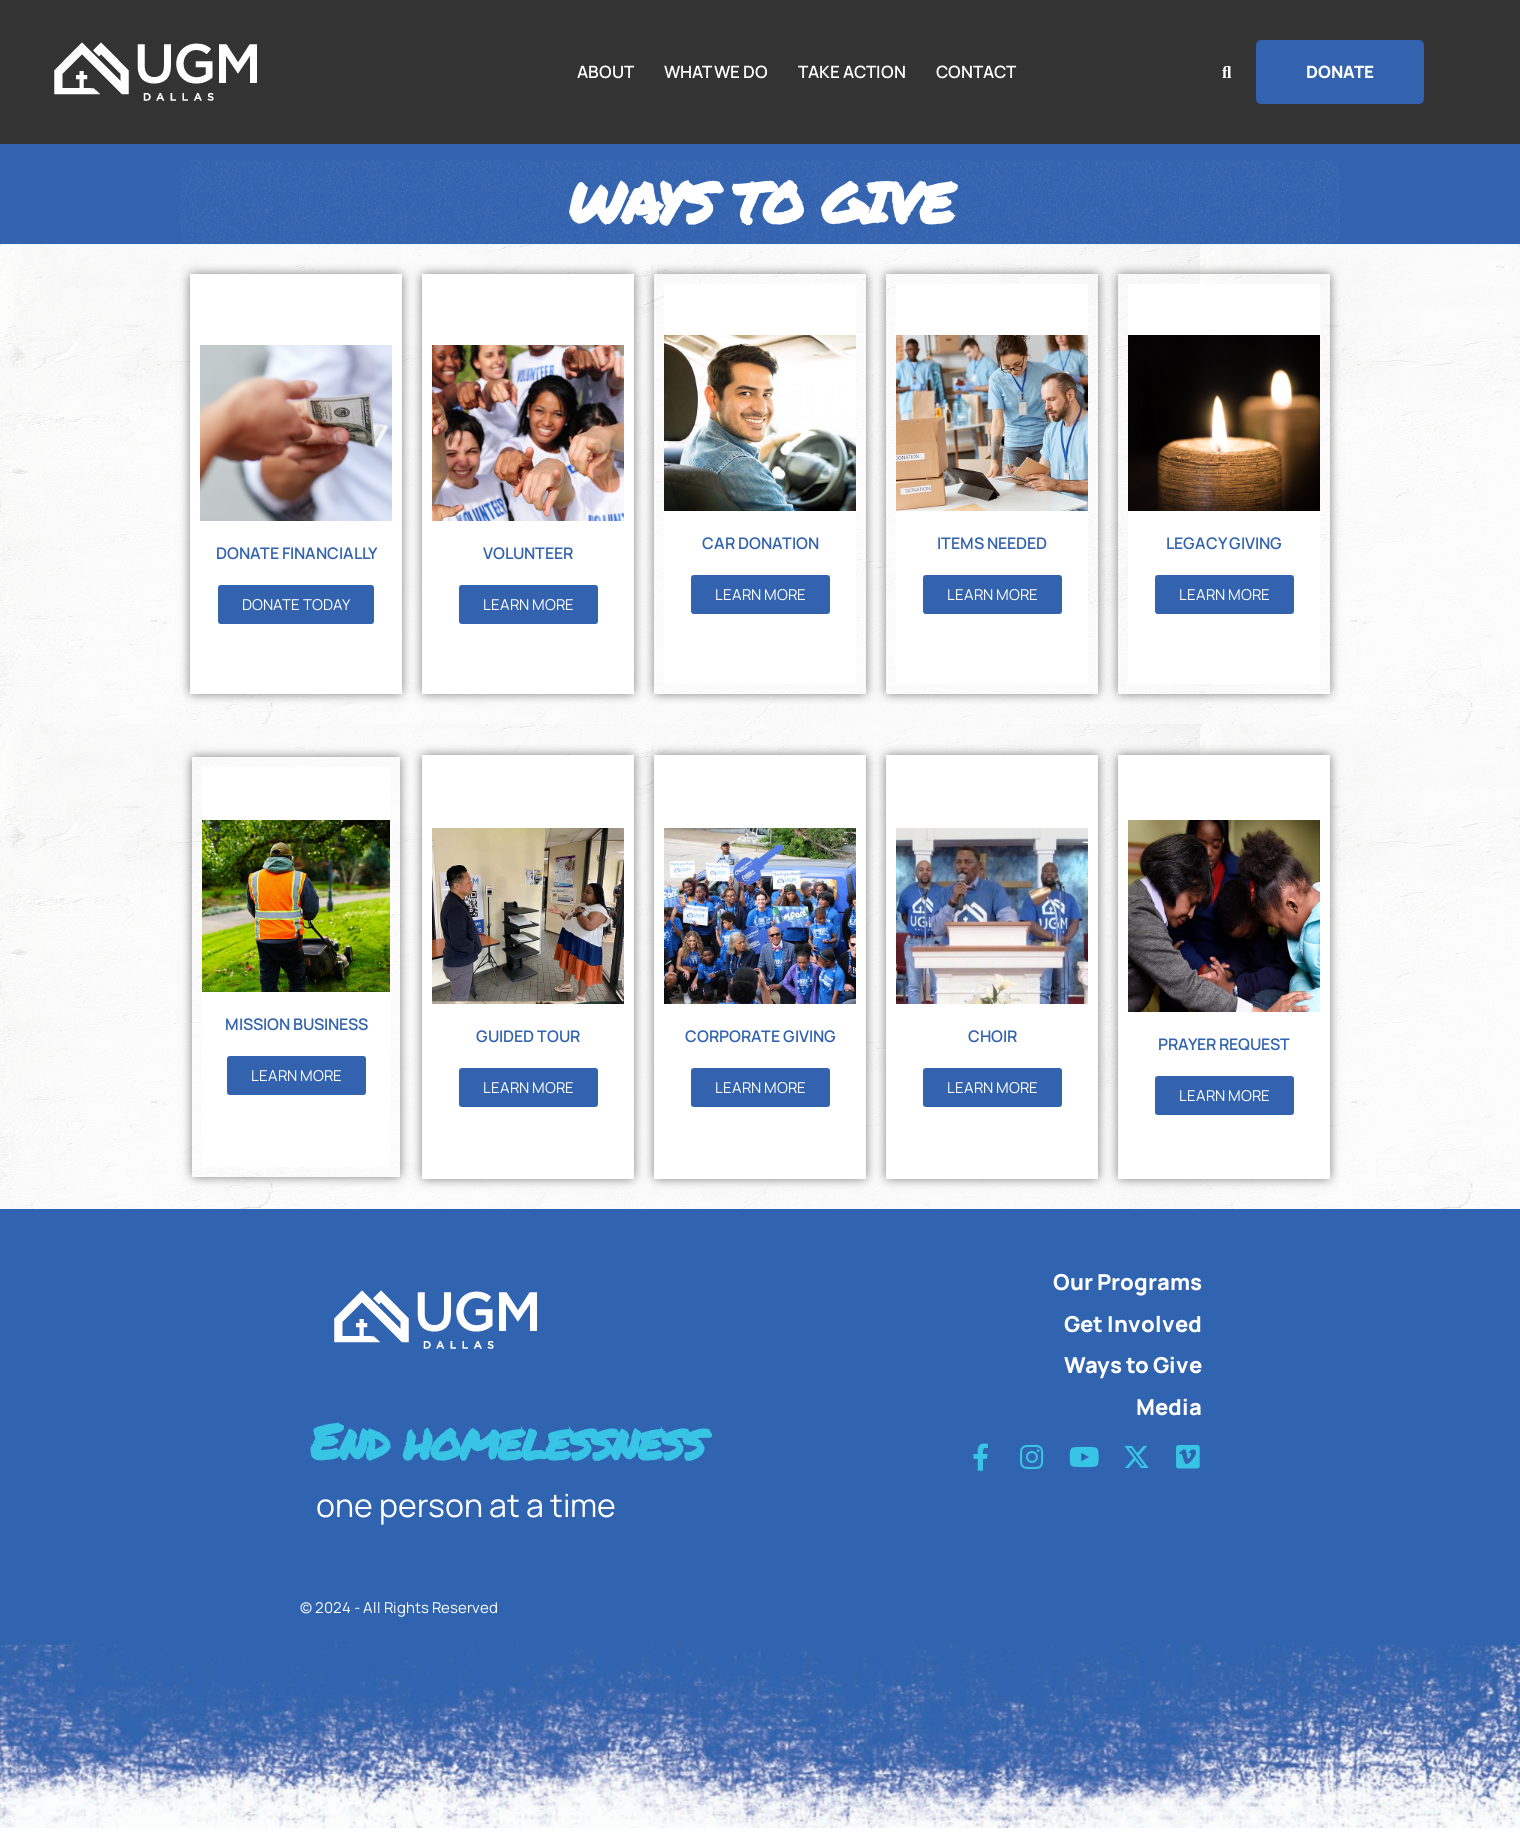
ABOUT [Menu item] (605, 72)
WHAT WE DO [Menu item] (716, 72)
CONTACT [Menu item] (976, 72)
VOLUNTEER (528, 567)
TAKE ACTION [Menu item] (852, 72)
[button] (1340, 72)
